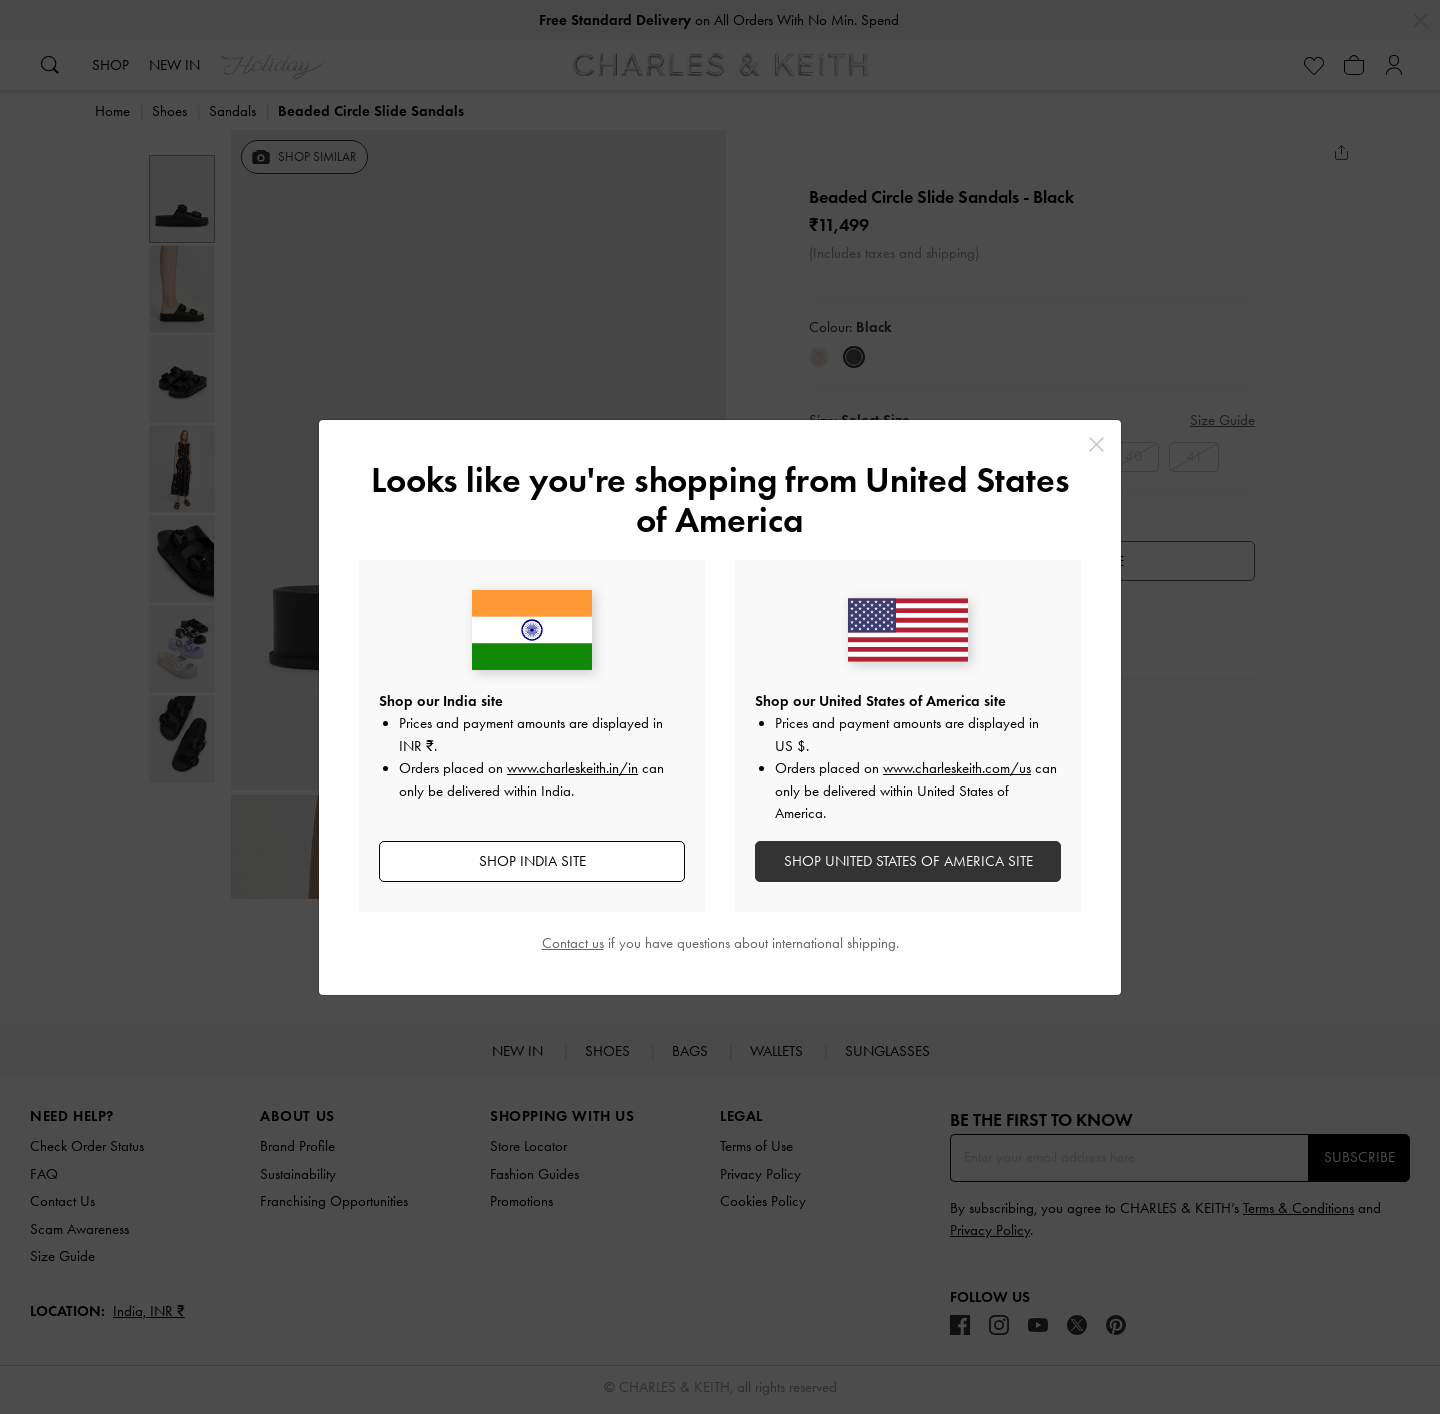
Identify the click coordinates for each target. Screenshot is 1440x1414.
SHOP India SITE (532, 861)
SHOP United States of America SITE (908, 861)
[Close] (1096, 444)
